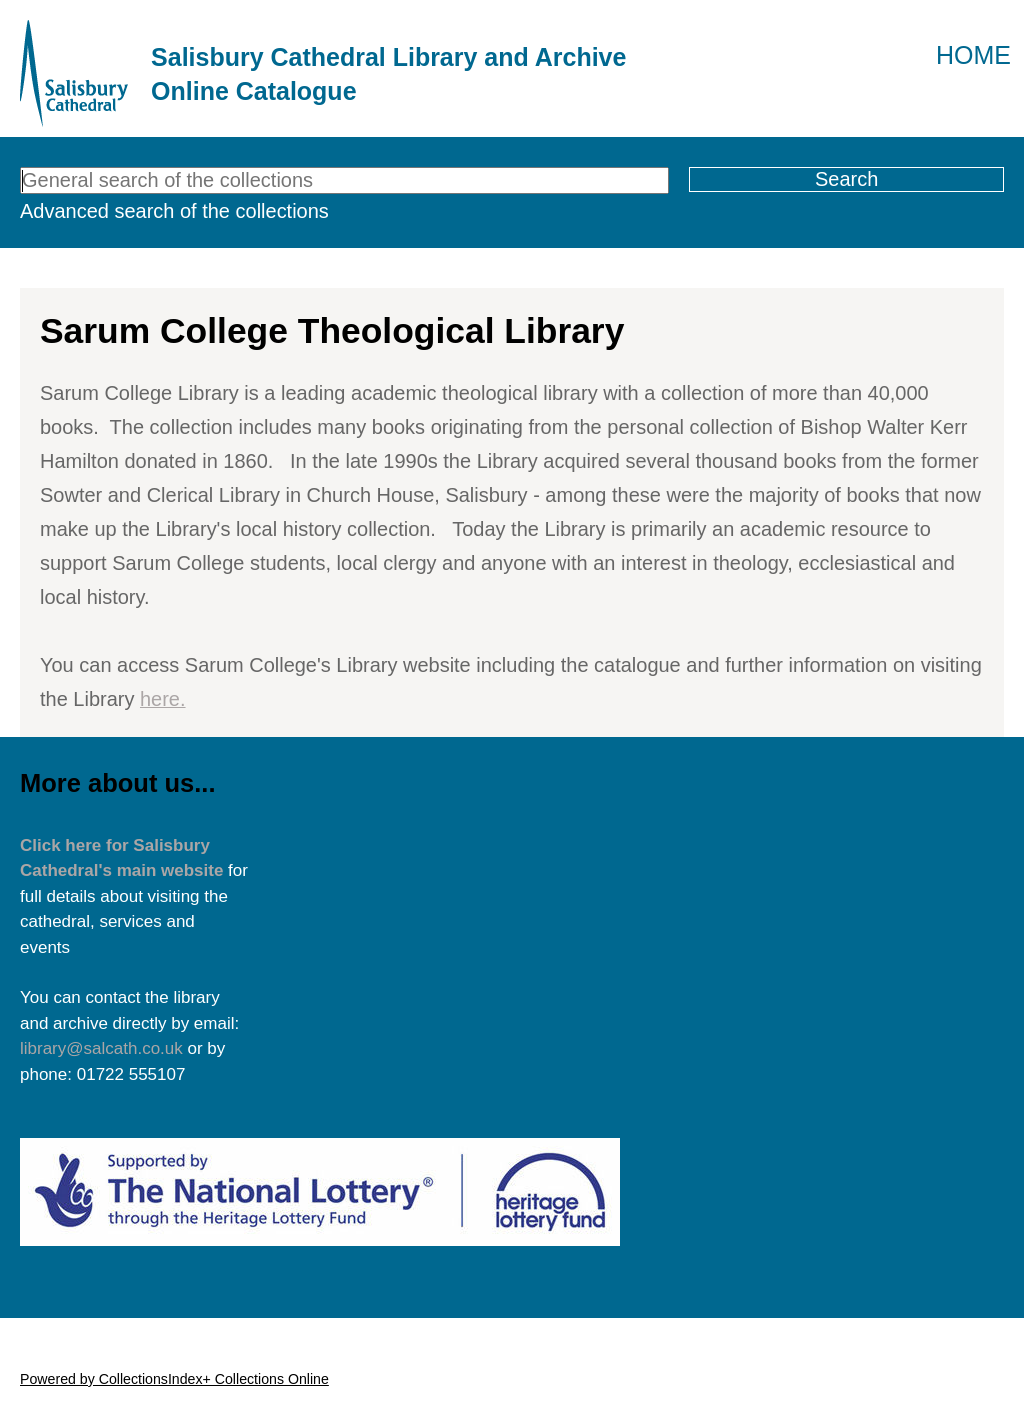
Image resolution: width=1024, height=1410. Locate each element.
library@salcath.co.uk (101, 1048)
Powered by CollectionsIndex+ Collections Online (174, 1379)
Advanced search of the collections (174, 211)
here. (163, 699)
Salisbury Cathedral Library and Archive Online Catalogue (388, 74)
